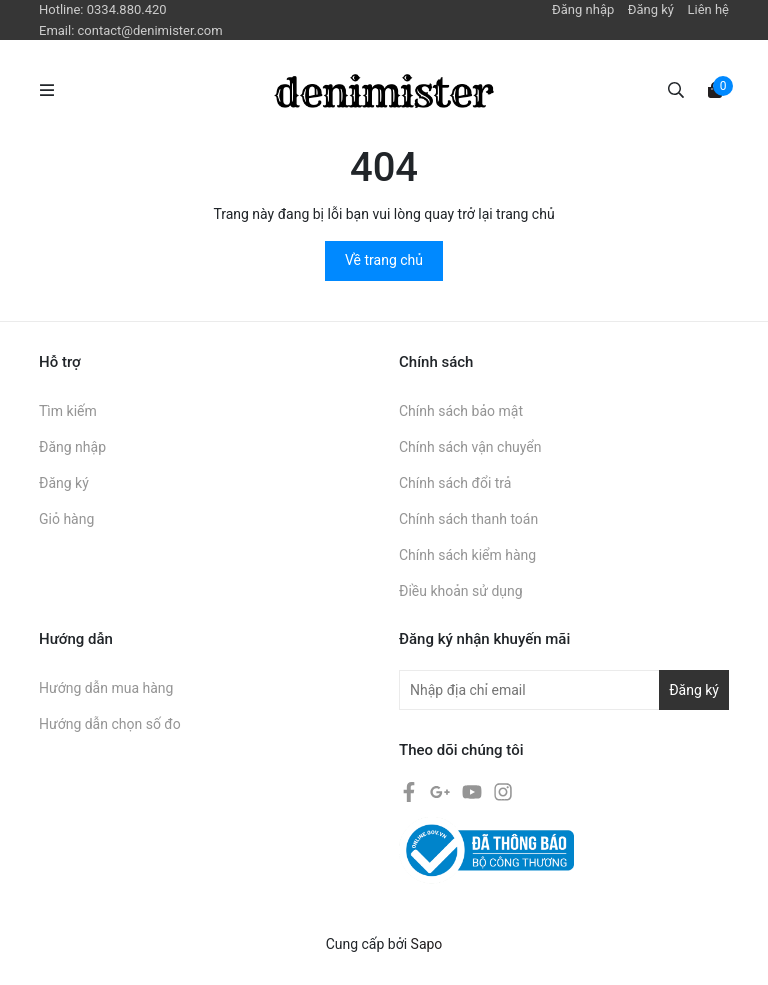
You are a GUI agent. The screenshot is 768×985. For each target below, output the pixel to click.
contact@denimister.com (150, 30)
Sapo (427, 944)
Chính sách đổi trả (455, 483)
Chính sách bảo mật (461, 411)
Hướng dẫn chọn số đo (110, 724)
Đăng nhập (583, 9)
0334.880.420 (127, 9)
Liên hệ (708, 9)
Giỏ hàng (66, 519)
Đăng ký (651, 9)
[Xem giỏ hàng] (715, 89)
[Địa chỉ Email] (564, 690)
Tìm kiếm (68, 411)
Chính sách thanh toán (468, 519)
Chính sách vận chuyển (470, 447)
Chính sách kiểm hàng (467, 555)
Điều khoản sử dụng (461, 591)
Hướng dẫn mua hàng (106, 688)
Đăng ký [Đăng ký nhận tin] (694, 690)
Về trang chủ (384, 260)
